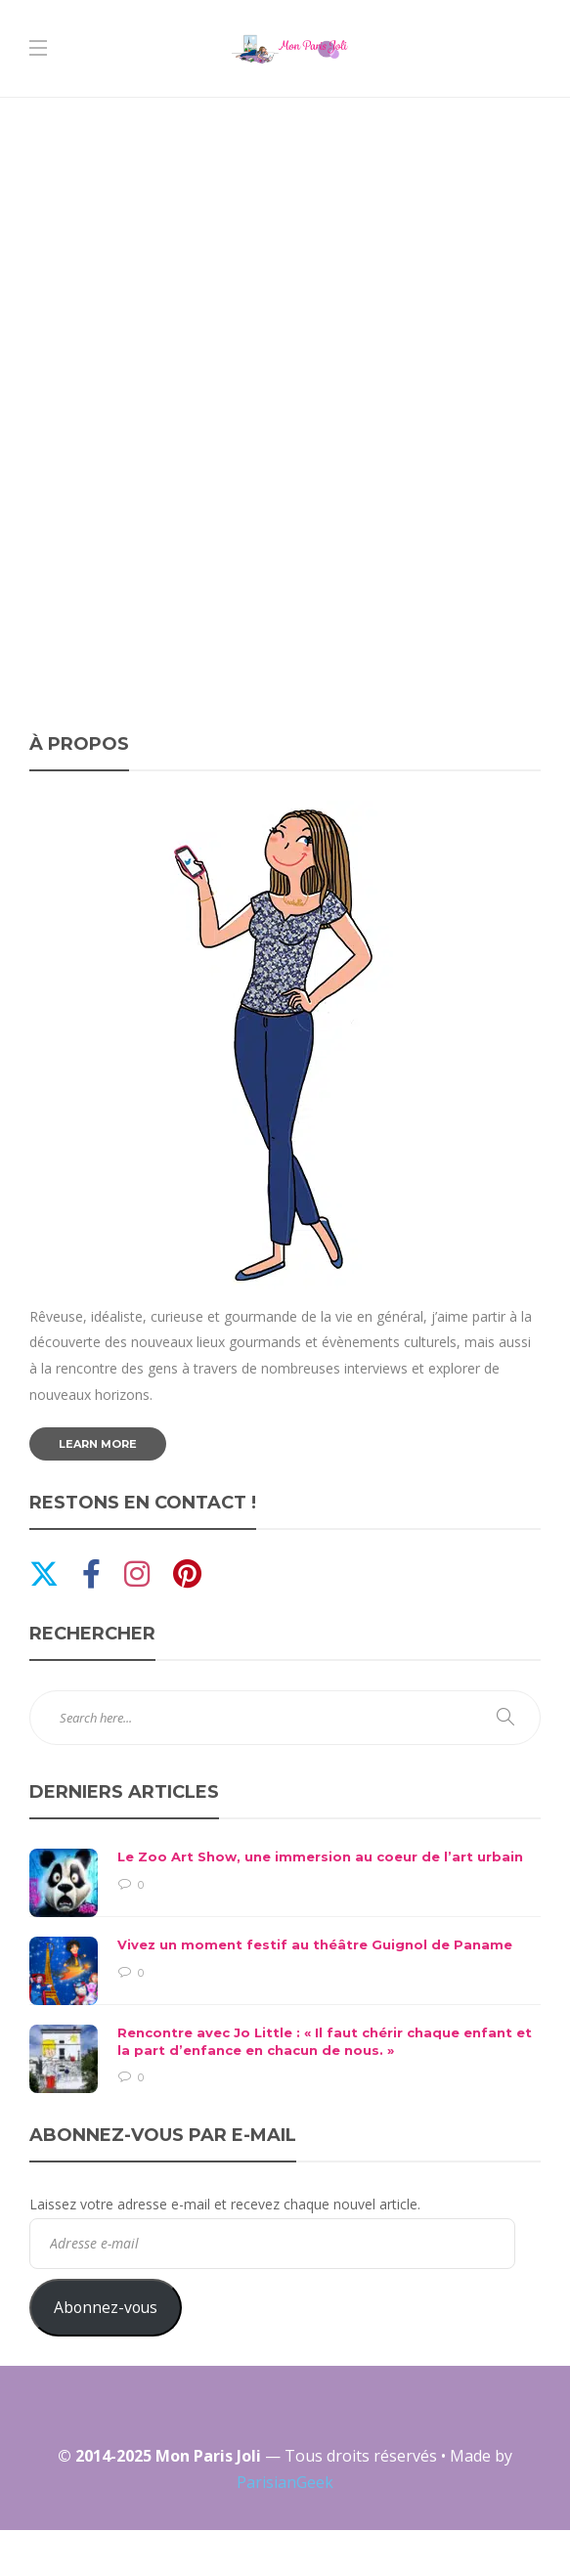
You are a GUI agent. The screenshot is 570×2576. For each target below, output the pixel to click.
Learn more (98, 1444)
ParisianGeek (285, 2482)
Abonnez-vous (105, 2307)
